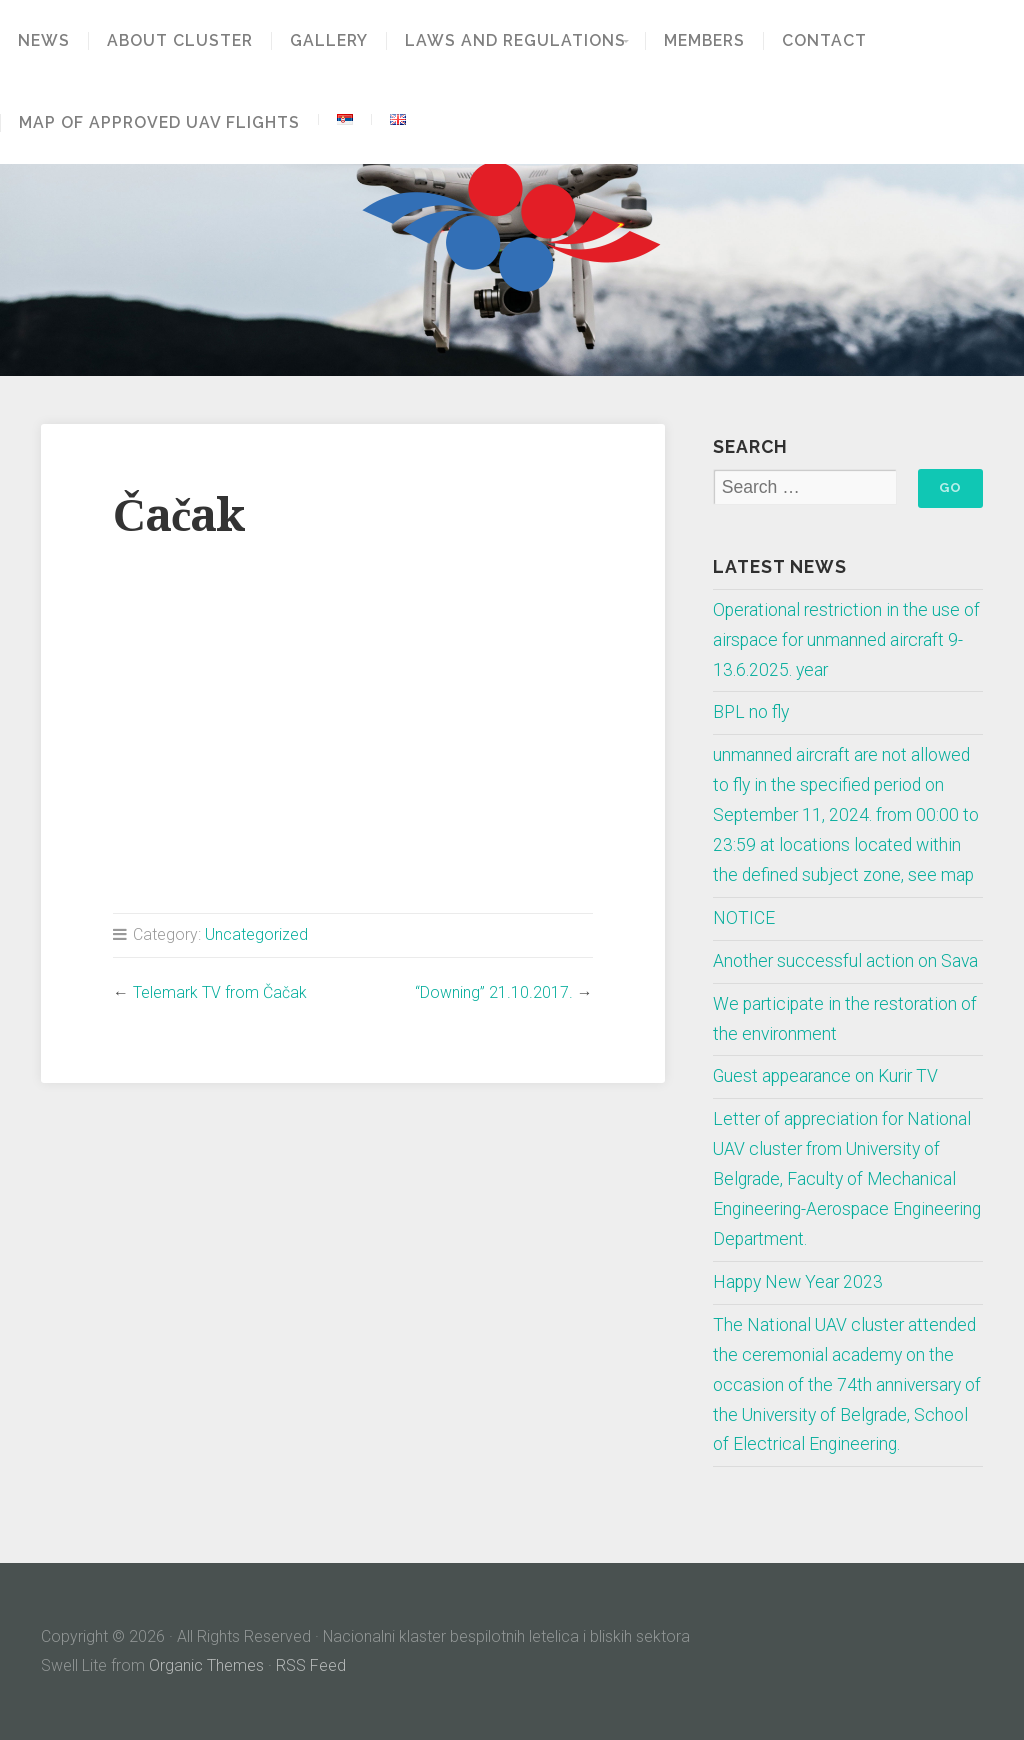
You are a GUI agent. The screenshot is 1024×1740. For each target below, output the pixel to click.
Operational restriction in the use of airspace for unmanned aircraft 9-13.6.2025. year (846, 640)
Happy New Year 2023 (798, 1282)
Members (717, 41)
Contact (837, 41)
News (44, 41)
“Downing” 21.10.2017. (494, 992)
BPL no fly (751, 712)
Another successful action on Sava (845, 961)
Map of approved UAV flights (159, 123)
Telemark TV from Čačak (220, 992)
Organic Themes (206, 1665)
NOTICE (744, 918)
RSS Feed (311, 1665)
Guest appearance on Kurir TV (825, 1076)
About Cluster (180, 41)
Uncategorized (256, 934)
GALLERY (329, 41)
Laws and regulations (515, 41)
